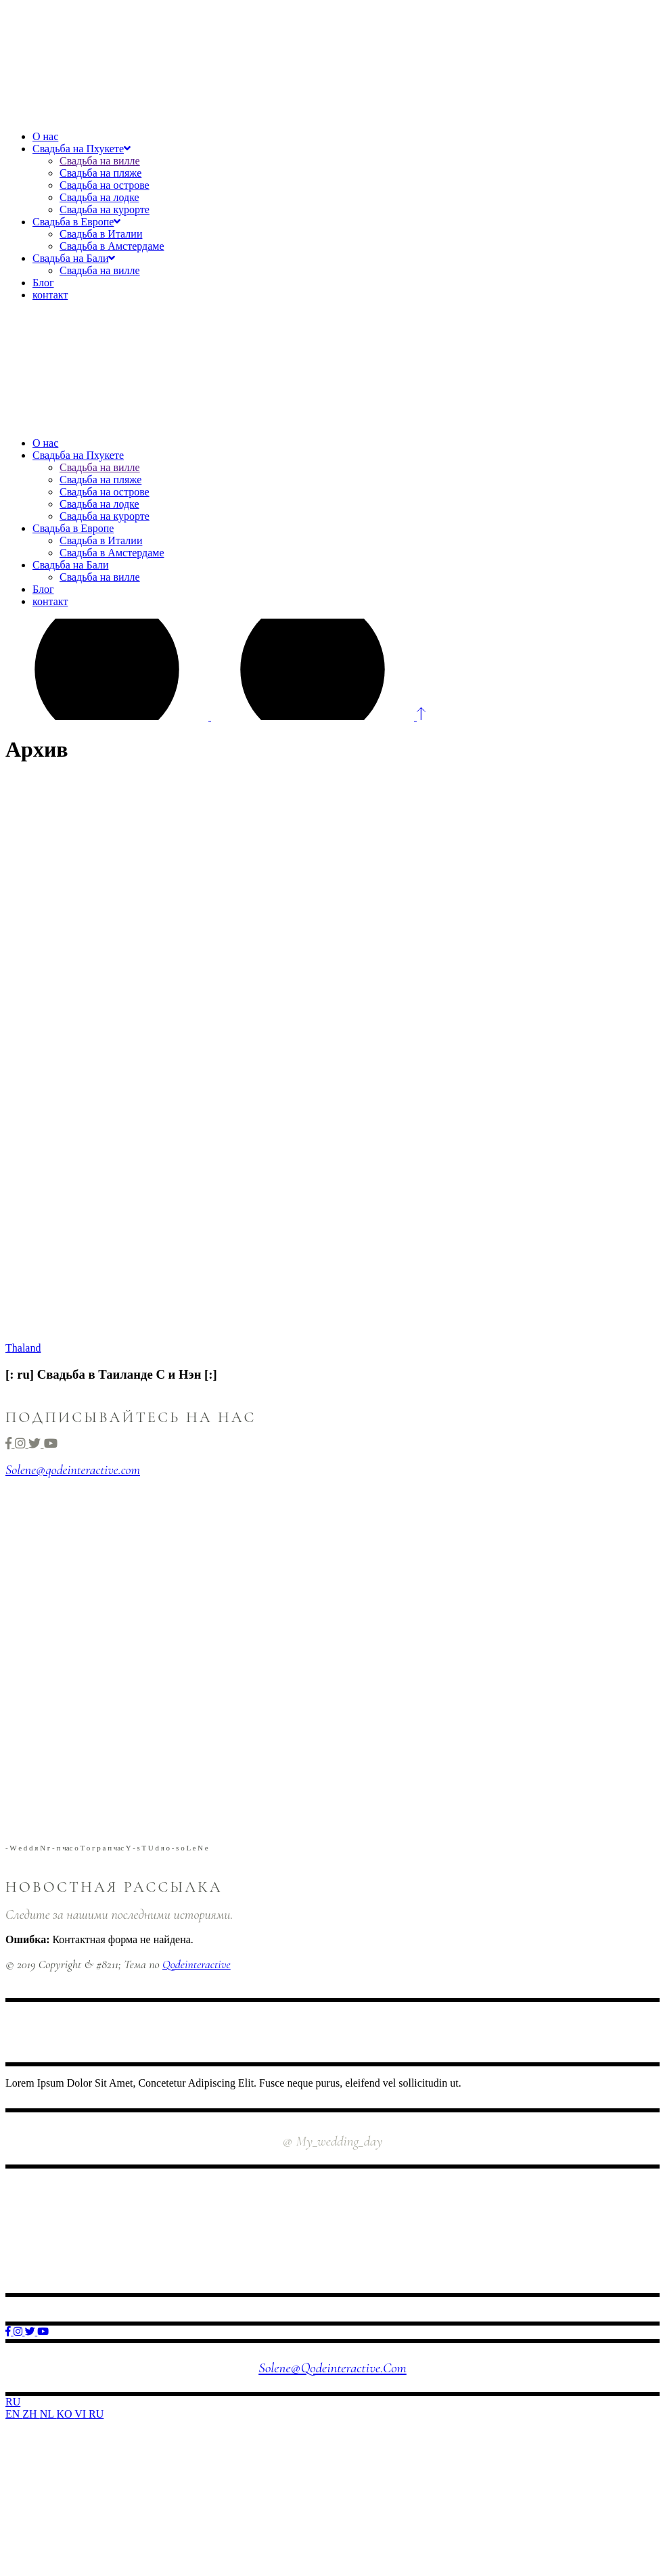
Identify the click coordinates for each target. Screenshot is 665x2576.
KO (65, 2414)
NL (48, 2414)
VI (81, 2414)
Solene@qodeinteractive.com (72, 1470)
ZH (30, 2414)
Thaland (23, 1348)
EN (13, 2414)
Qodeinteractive (196, 1964)
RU (12, 2401)
